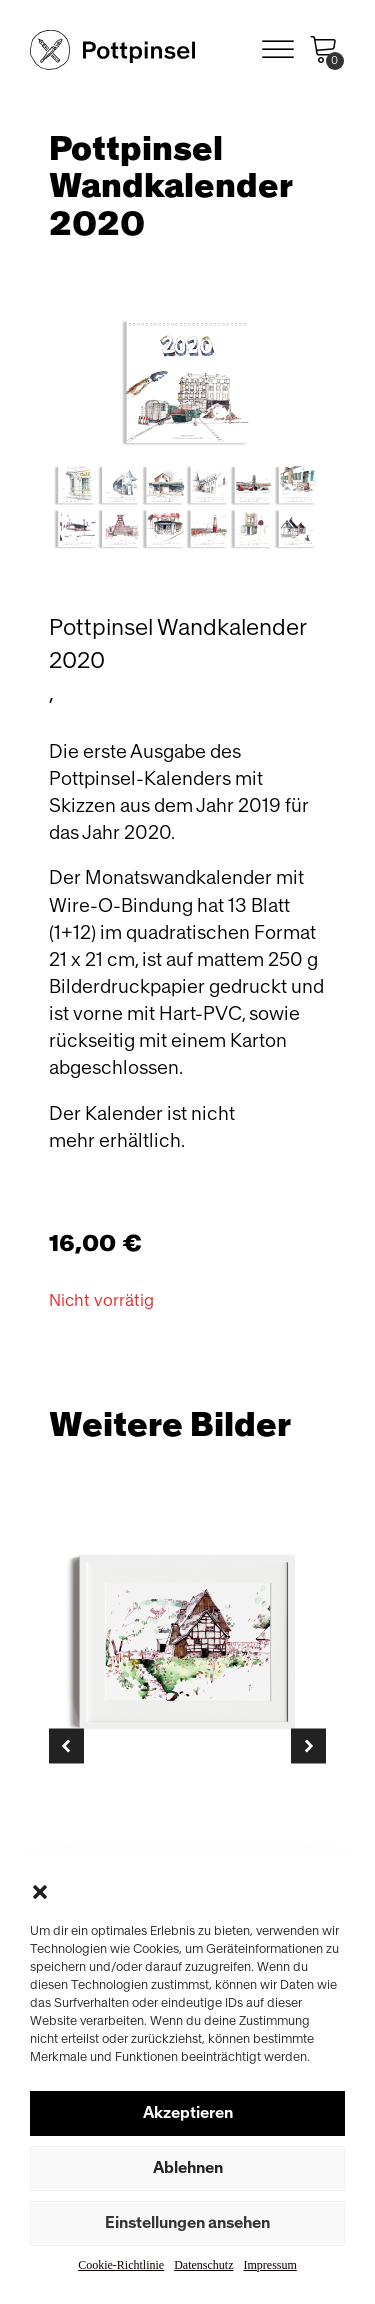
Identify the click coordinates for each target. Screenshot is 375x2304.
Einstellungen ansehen (187, 2223)
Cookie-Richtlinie (121, 2265)
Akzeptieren (188, 2113)
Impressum (269, 2265)
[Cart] (324, 50)
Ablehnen (188, 2168)
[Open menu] (278, 50)
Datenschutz (203, 2265)
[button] (40, 1892)
